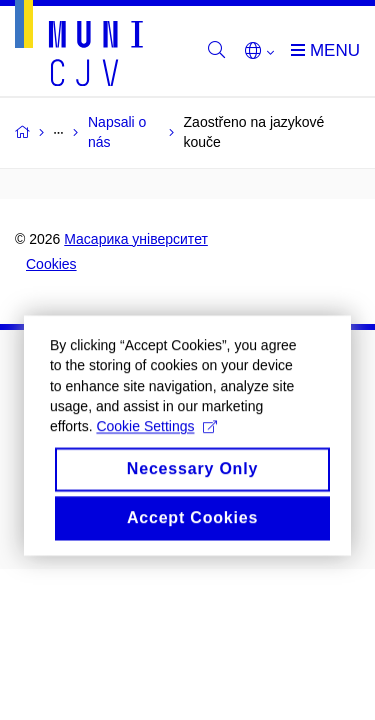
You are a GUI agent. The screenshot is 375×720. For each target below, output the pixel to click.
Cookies (51, 264)
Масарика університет (136, 239)
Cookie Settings (156, 438)
